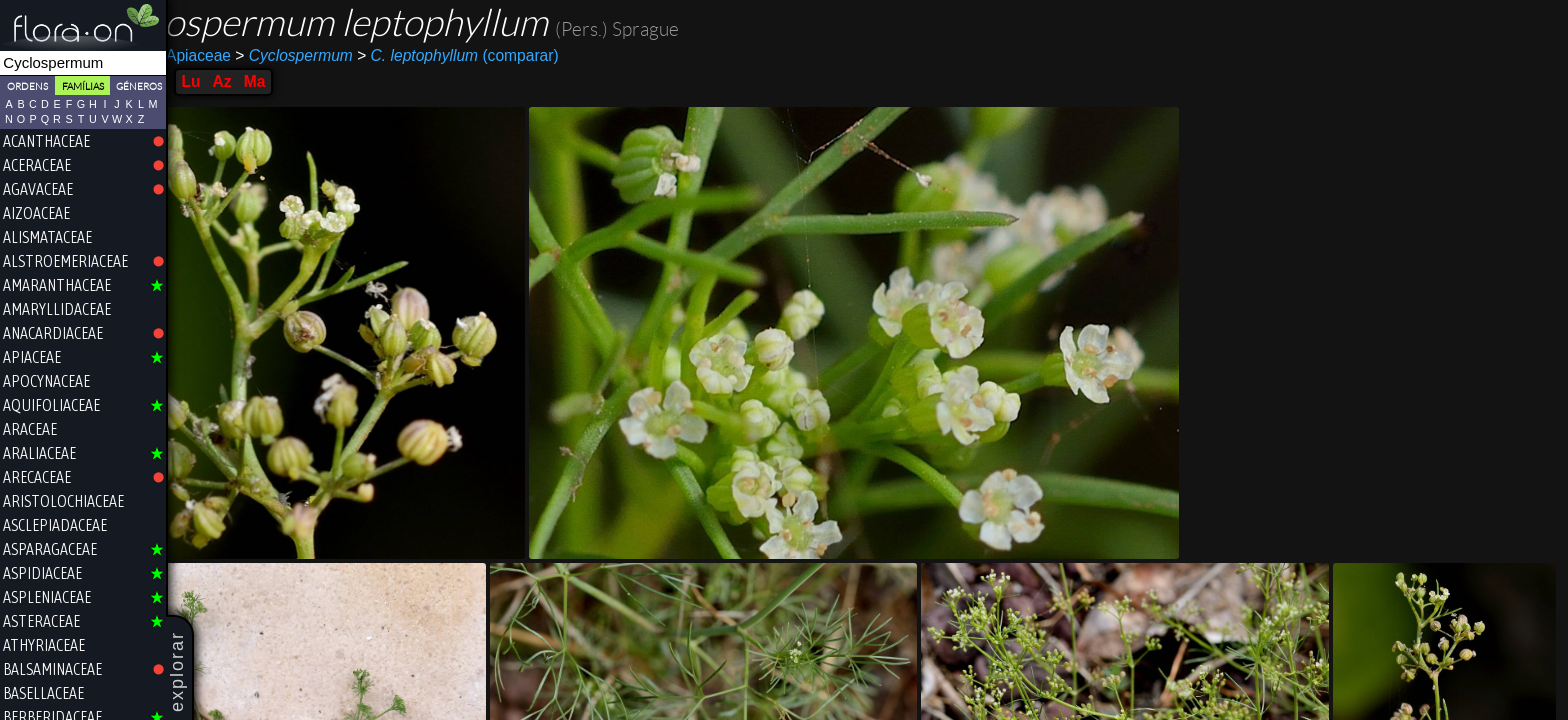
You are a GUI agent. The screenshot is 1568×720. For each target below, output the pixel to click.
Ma (333, 81)
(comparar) (536, 56)
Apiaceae (270, 55)
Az (299, 81)
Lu (268, 81)
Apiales (201, 55)
